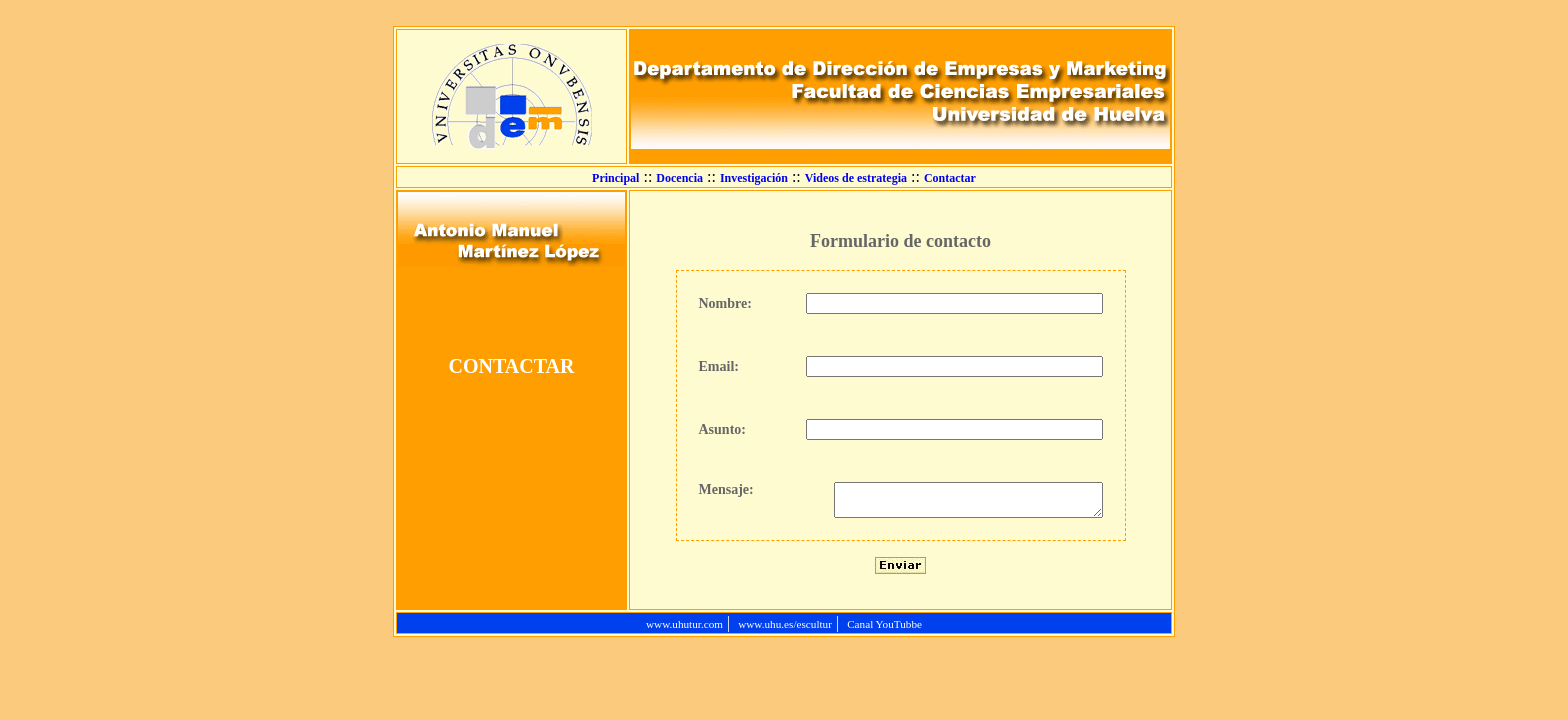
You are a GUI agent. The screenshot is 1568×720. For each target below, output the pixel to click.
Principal (615, 178)
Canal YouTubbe (884, 630)
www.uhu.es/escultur (785, 630)
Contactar (950, 178)
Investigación (754, 178)
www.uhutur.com (684, 630)
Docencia (679, 178)
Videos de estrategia (856, 178)
